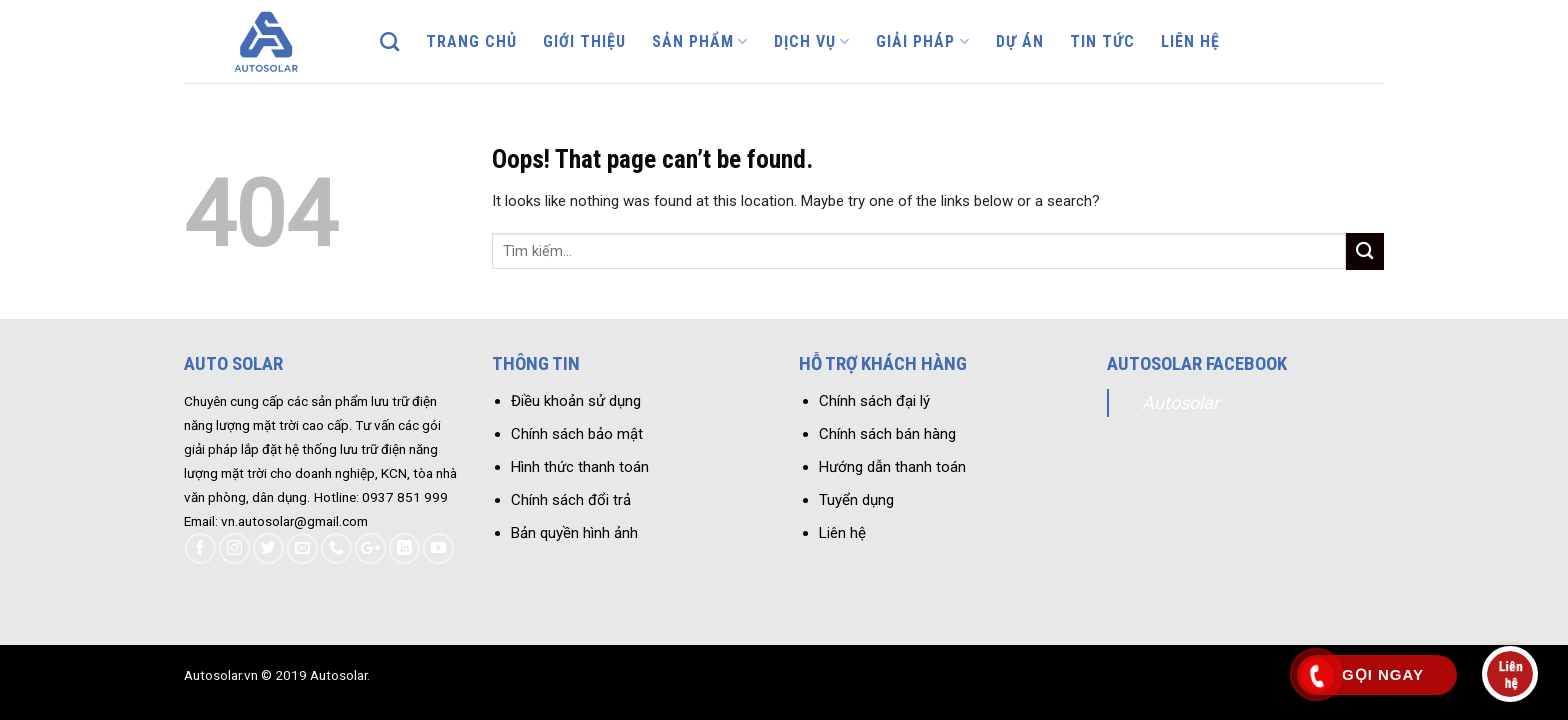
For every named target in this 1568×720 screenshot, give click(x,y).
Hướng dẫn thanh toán (892, 467)
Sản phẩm (700, 42)
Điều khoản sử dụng (576, 401)
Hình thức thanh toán (580, 467)
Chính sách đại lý (874, 401)
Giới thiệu (584, 41)
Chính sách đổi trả (571, 500)
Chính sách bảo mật (577, 434)
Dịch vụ (812, 42)
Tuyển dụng (856, 500)
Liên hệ (1190, 41)
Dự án (1020, 41)
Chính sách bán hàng (887, 434)
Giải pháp (922, 42)
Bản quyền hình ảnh (574, 533)
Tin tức (1102, 41)
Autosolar (1180, 402)
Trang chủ (471, 41)
